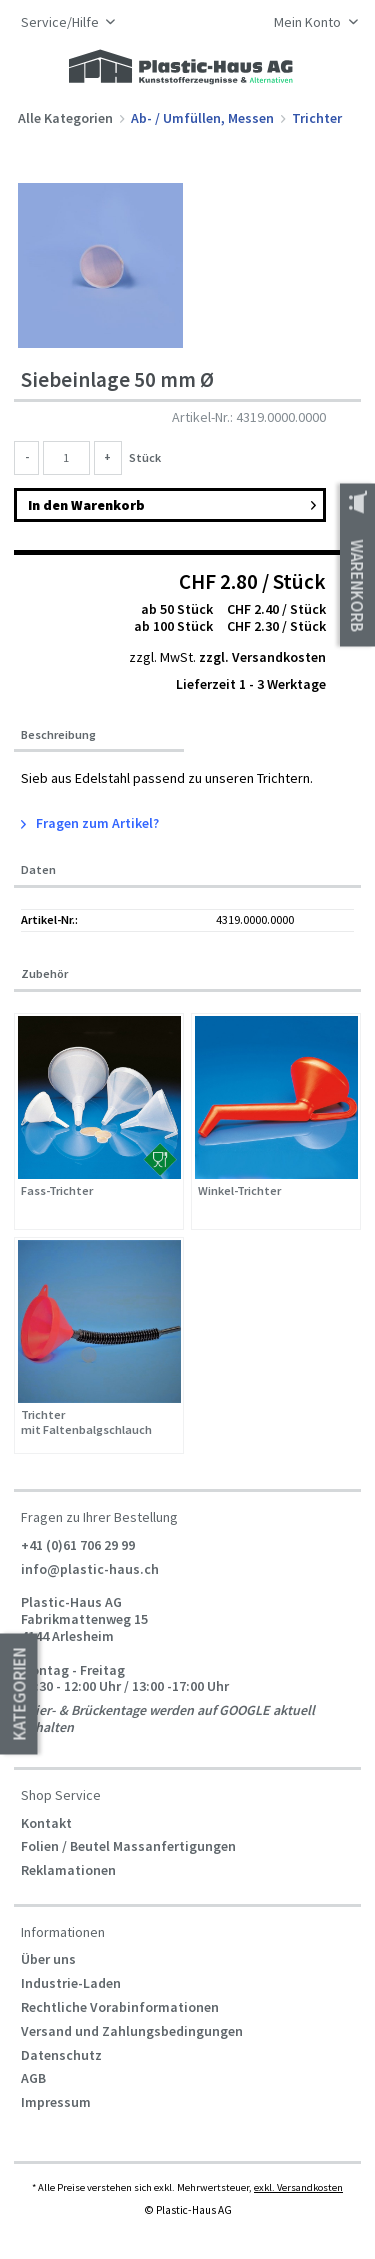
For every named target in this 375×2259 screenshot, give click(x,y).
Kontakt (46, 1823)
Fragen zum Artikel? (90, 823)
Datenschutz (61, 2055)
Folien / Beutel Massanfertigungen (128, 1846)
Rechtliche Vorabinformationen (120, 2007)
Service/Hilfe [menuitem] (61, 22)
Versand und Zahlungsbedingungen (132, 2031)
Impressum (56, 2102)
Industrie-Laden (71, 1983)
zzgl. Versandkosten (262, 657)
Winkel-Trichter (239, 1191)
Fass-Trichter (57, 1191)
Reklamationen (68, 1870)
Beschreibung (58, 735)
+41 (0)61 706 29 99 (78, 1545)
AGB (33, 2078)
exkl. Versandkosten (298, 2187)
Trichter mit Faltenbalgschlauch (86, 1422)
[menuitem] (310, 24)
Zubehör (44, 973)
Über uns (48, 1959)
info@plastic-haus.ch (90, 1568)
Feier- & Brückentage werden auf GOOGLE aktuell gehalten (168, 1718)
